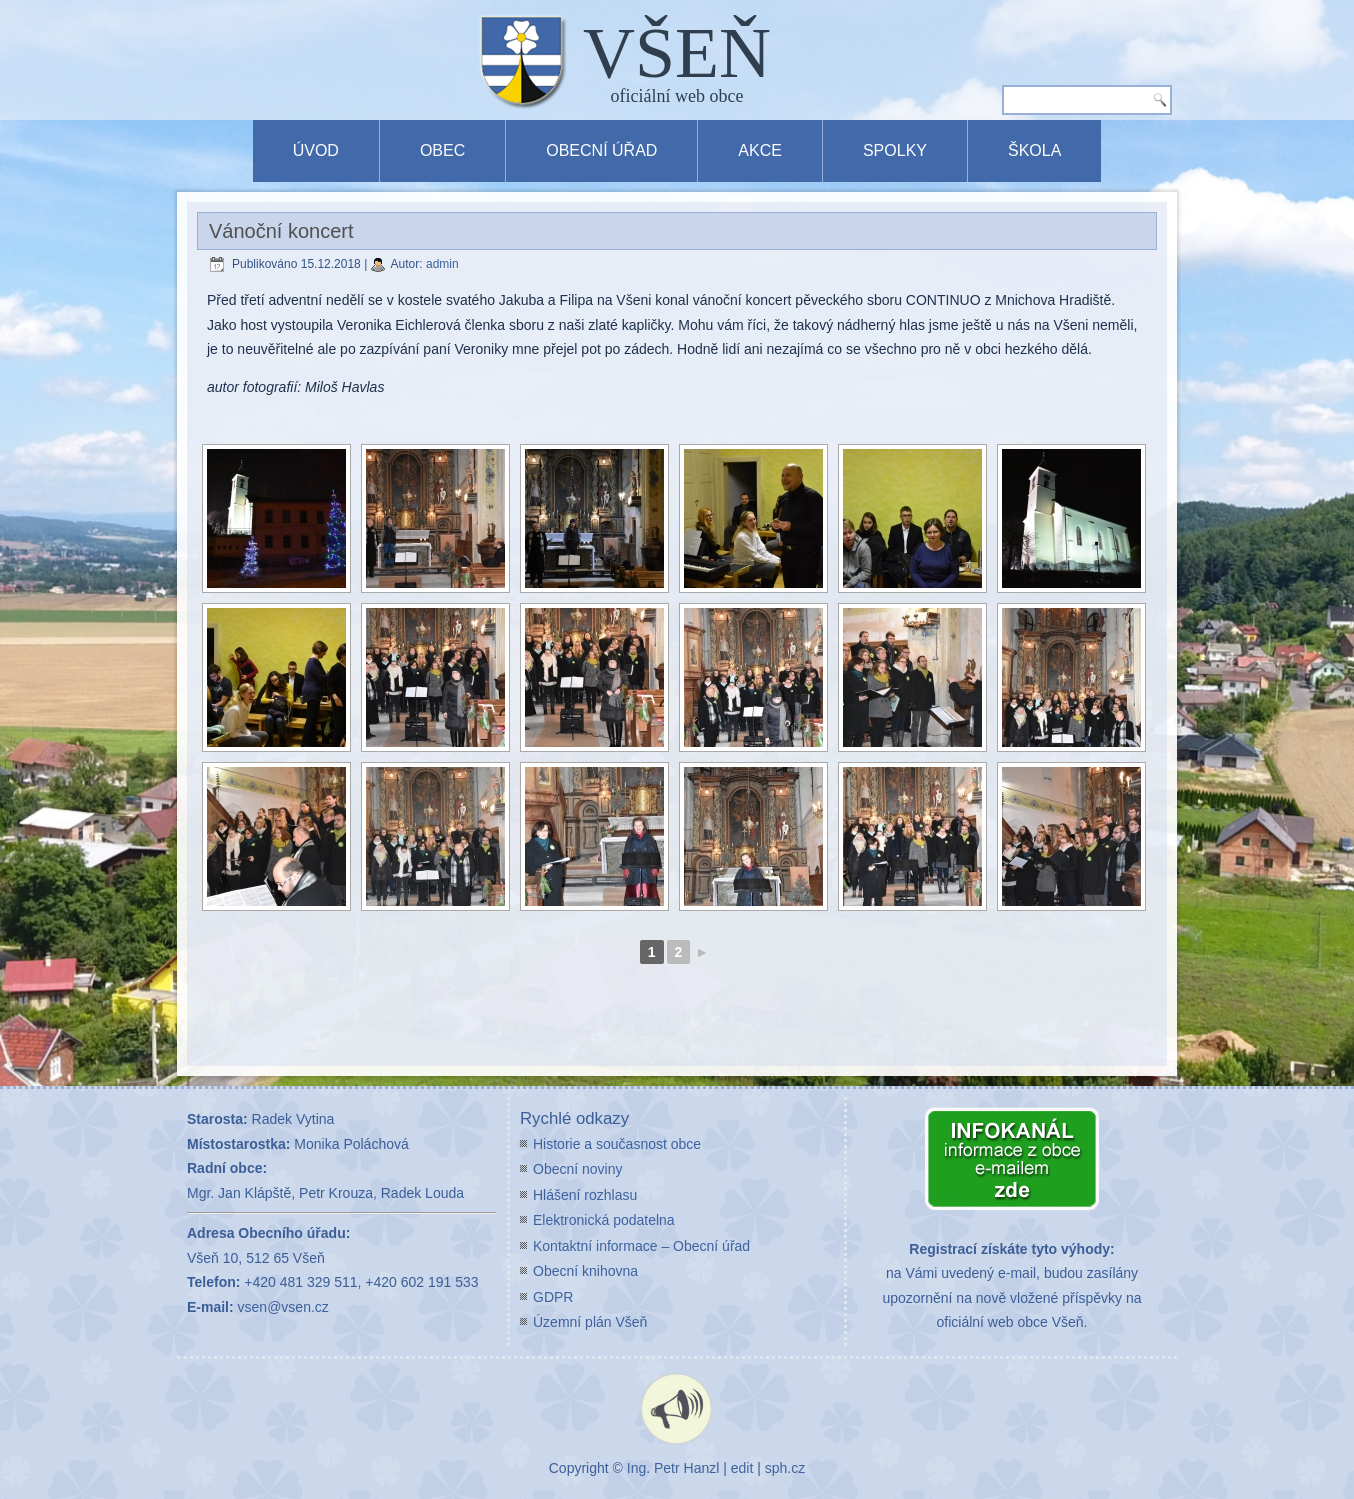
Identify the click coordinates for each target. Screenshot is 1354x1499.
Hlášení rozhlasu (585, 1195)
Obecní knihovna (585, 1271)
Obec (442, 150)
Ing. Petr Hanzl (673, 1468)
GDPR (553, 1297)
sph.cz (785, 1468)
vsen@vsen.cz (283, 1307)
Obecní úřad (601, 150)
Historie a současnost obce (617, 1144)
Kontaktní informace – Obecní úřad (641, 1246)
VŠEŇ (677, 53)
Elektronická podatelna (604, 1220)
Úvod (316, 150)
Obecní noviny (578, 1169)
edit (742, 1468)
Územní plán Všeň (590, 1322)
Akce (760, 150)
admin (442, 264)
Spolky (895, 150)
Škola (1034, 150)
